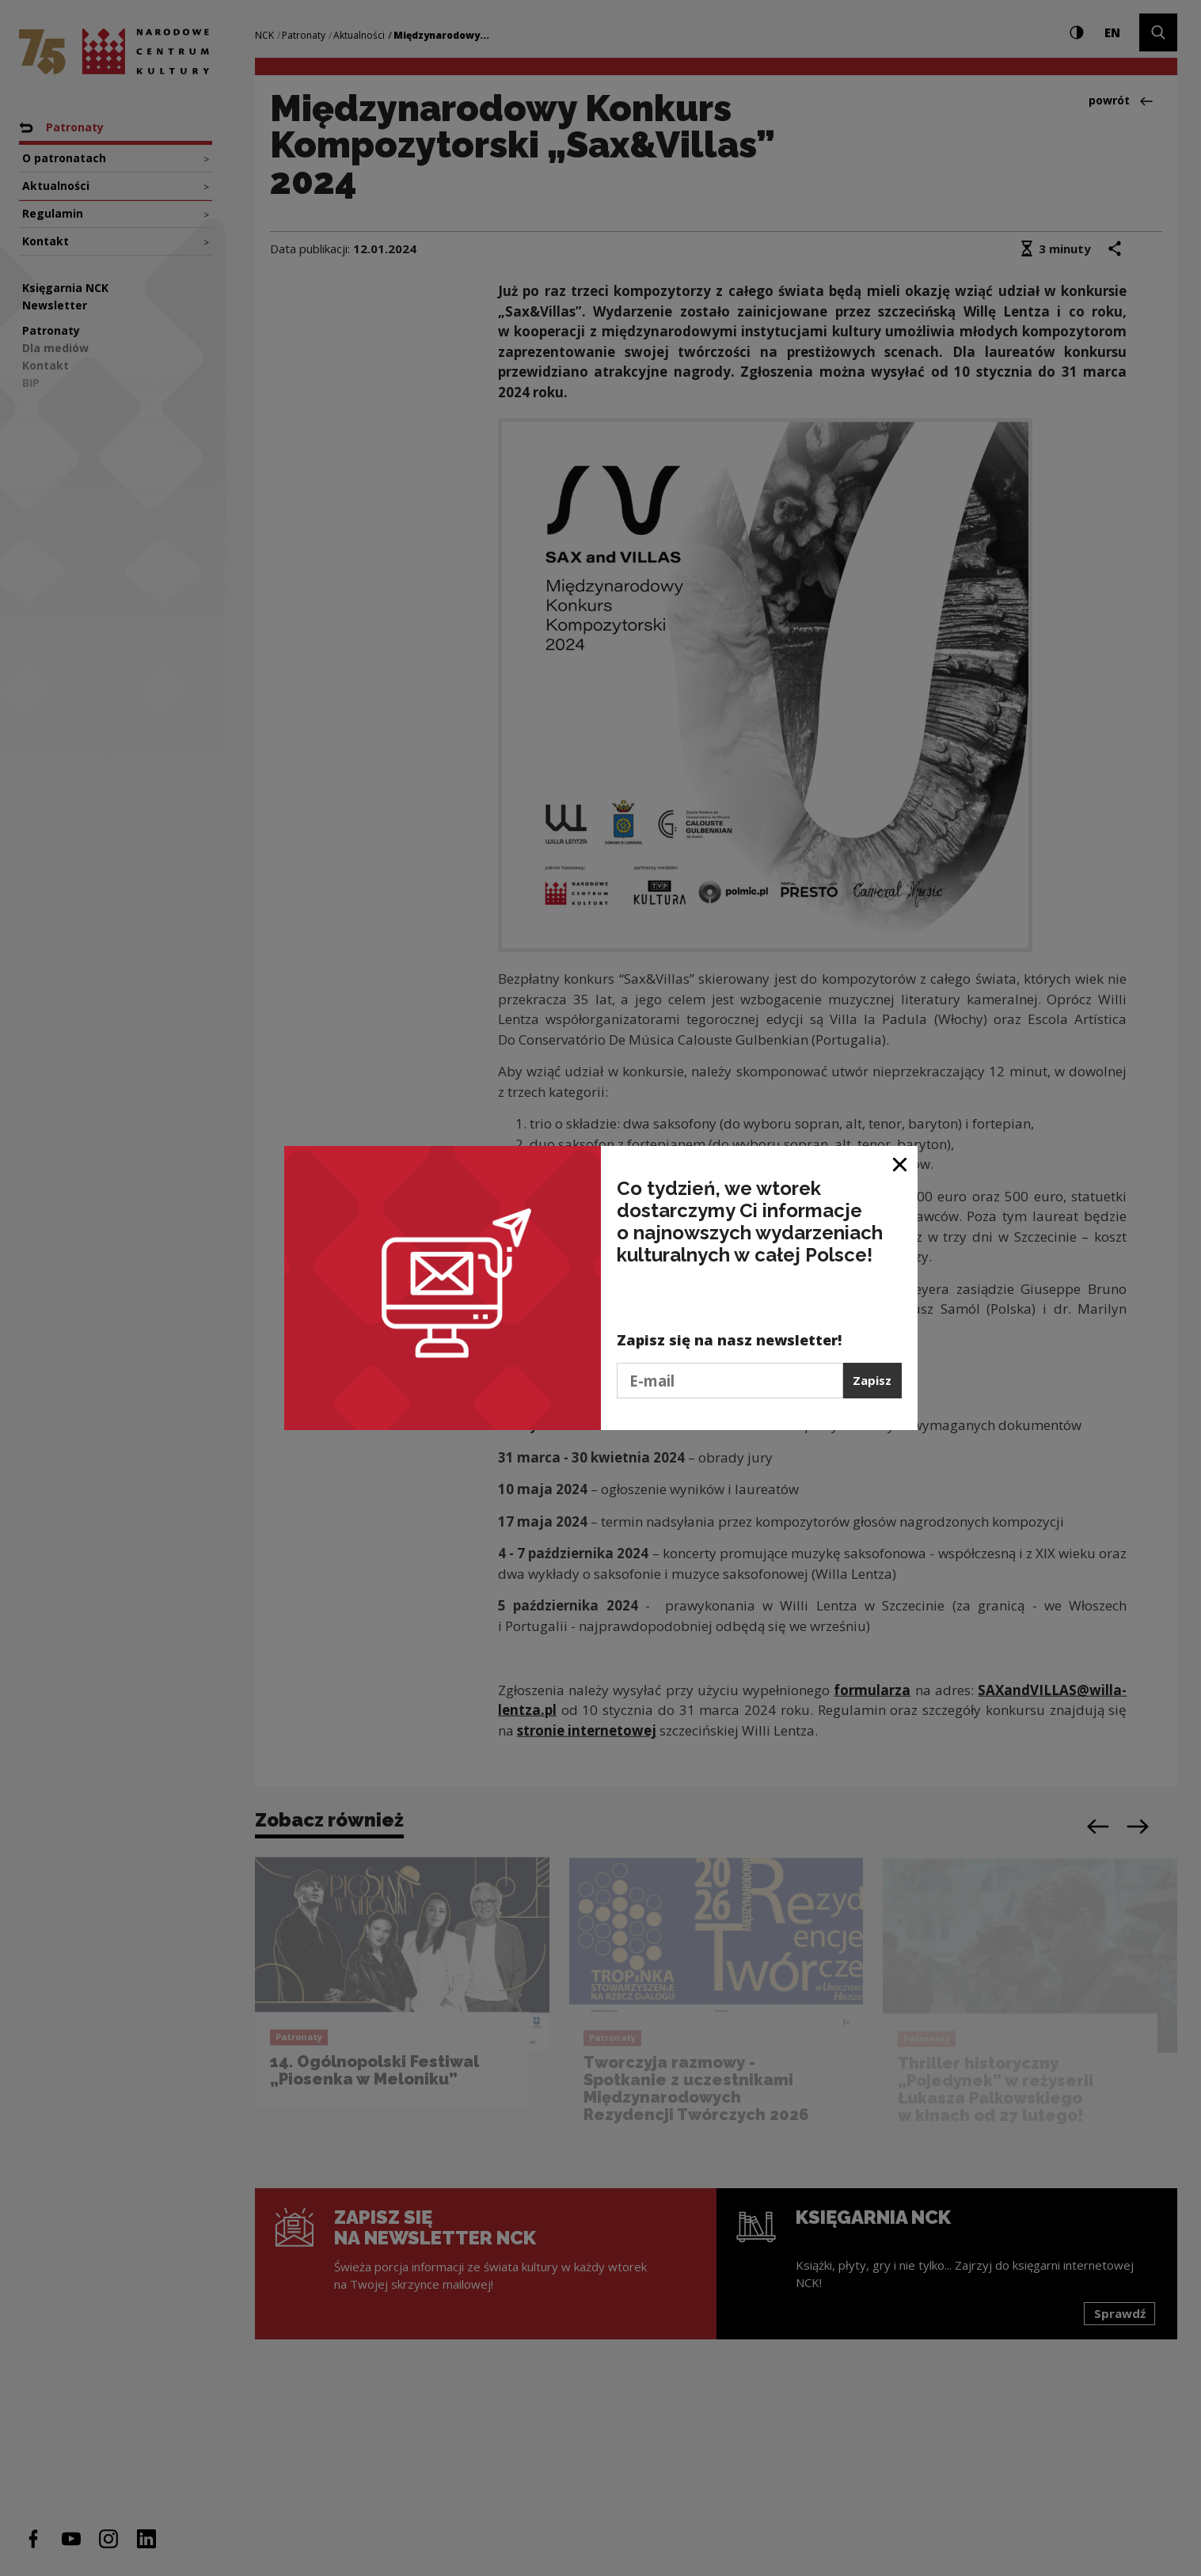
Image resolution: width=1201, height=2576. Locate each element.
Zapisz (872, 1380)
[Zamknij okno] (901, 1164)
